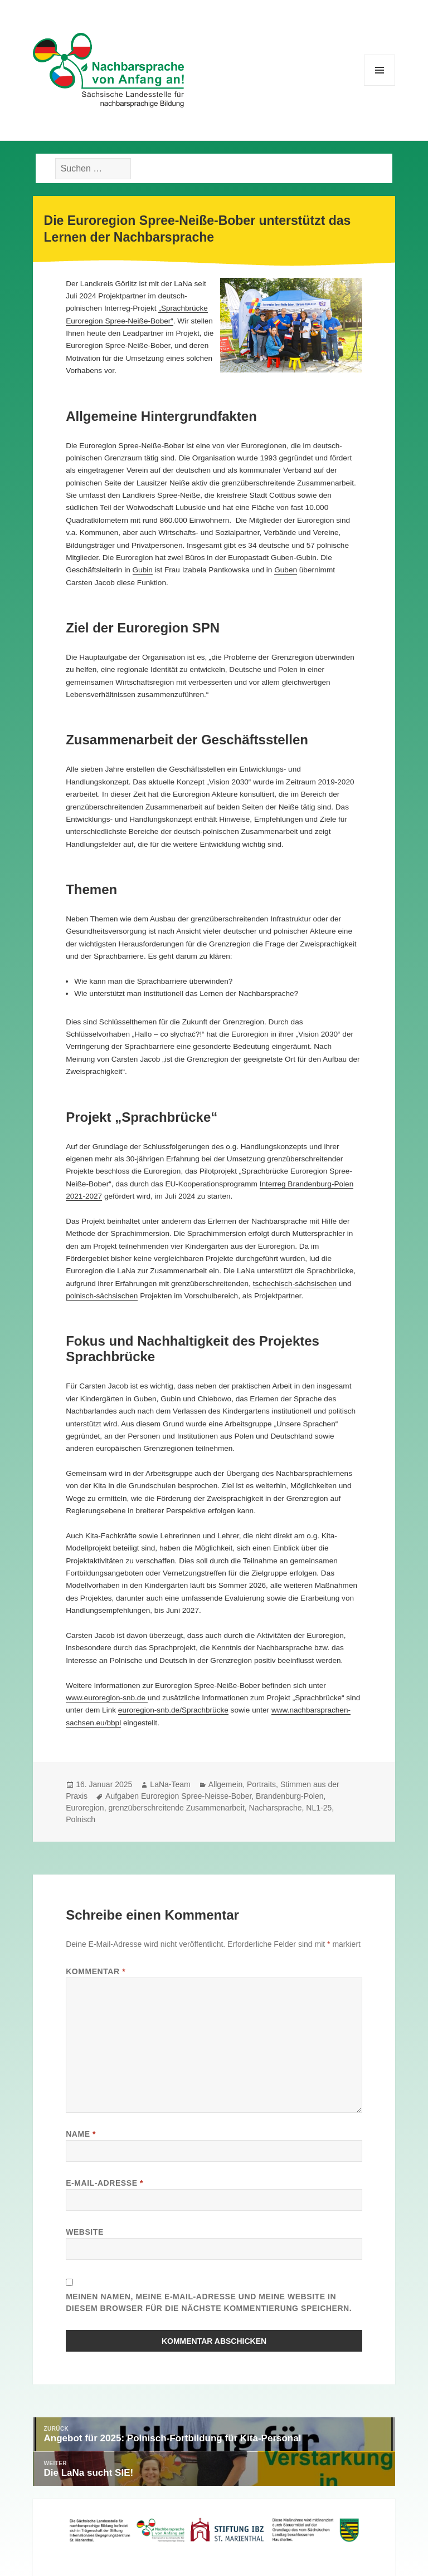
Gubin (143, 570)
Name (81, 2134)
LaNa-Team (170, 1784)
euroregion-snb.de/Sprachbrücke (173, 1710)
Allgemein (225, 1784)
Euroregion (85, 1807)
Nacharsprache (275, 1807)
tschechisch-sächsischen (295, 1283)
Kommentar (95, 1971)
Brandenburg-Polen (289, 1796)
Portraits (261, 1784)
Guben (285, 570)
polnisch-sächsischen (102, 1296)
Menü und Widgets (379, 85)
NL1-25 (319, 1807)
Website (85, 2231)
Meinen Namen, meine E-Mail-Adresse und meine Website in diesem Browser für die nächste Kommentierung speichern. (209, 2302)
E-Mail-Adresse (104, 2182)
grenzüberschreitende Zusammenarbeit (176, 1807)
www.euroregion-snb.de (107, 1698)
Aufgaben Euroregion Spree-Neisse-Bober (178, 1796)
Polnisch (80, 1819)
